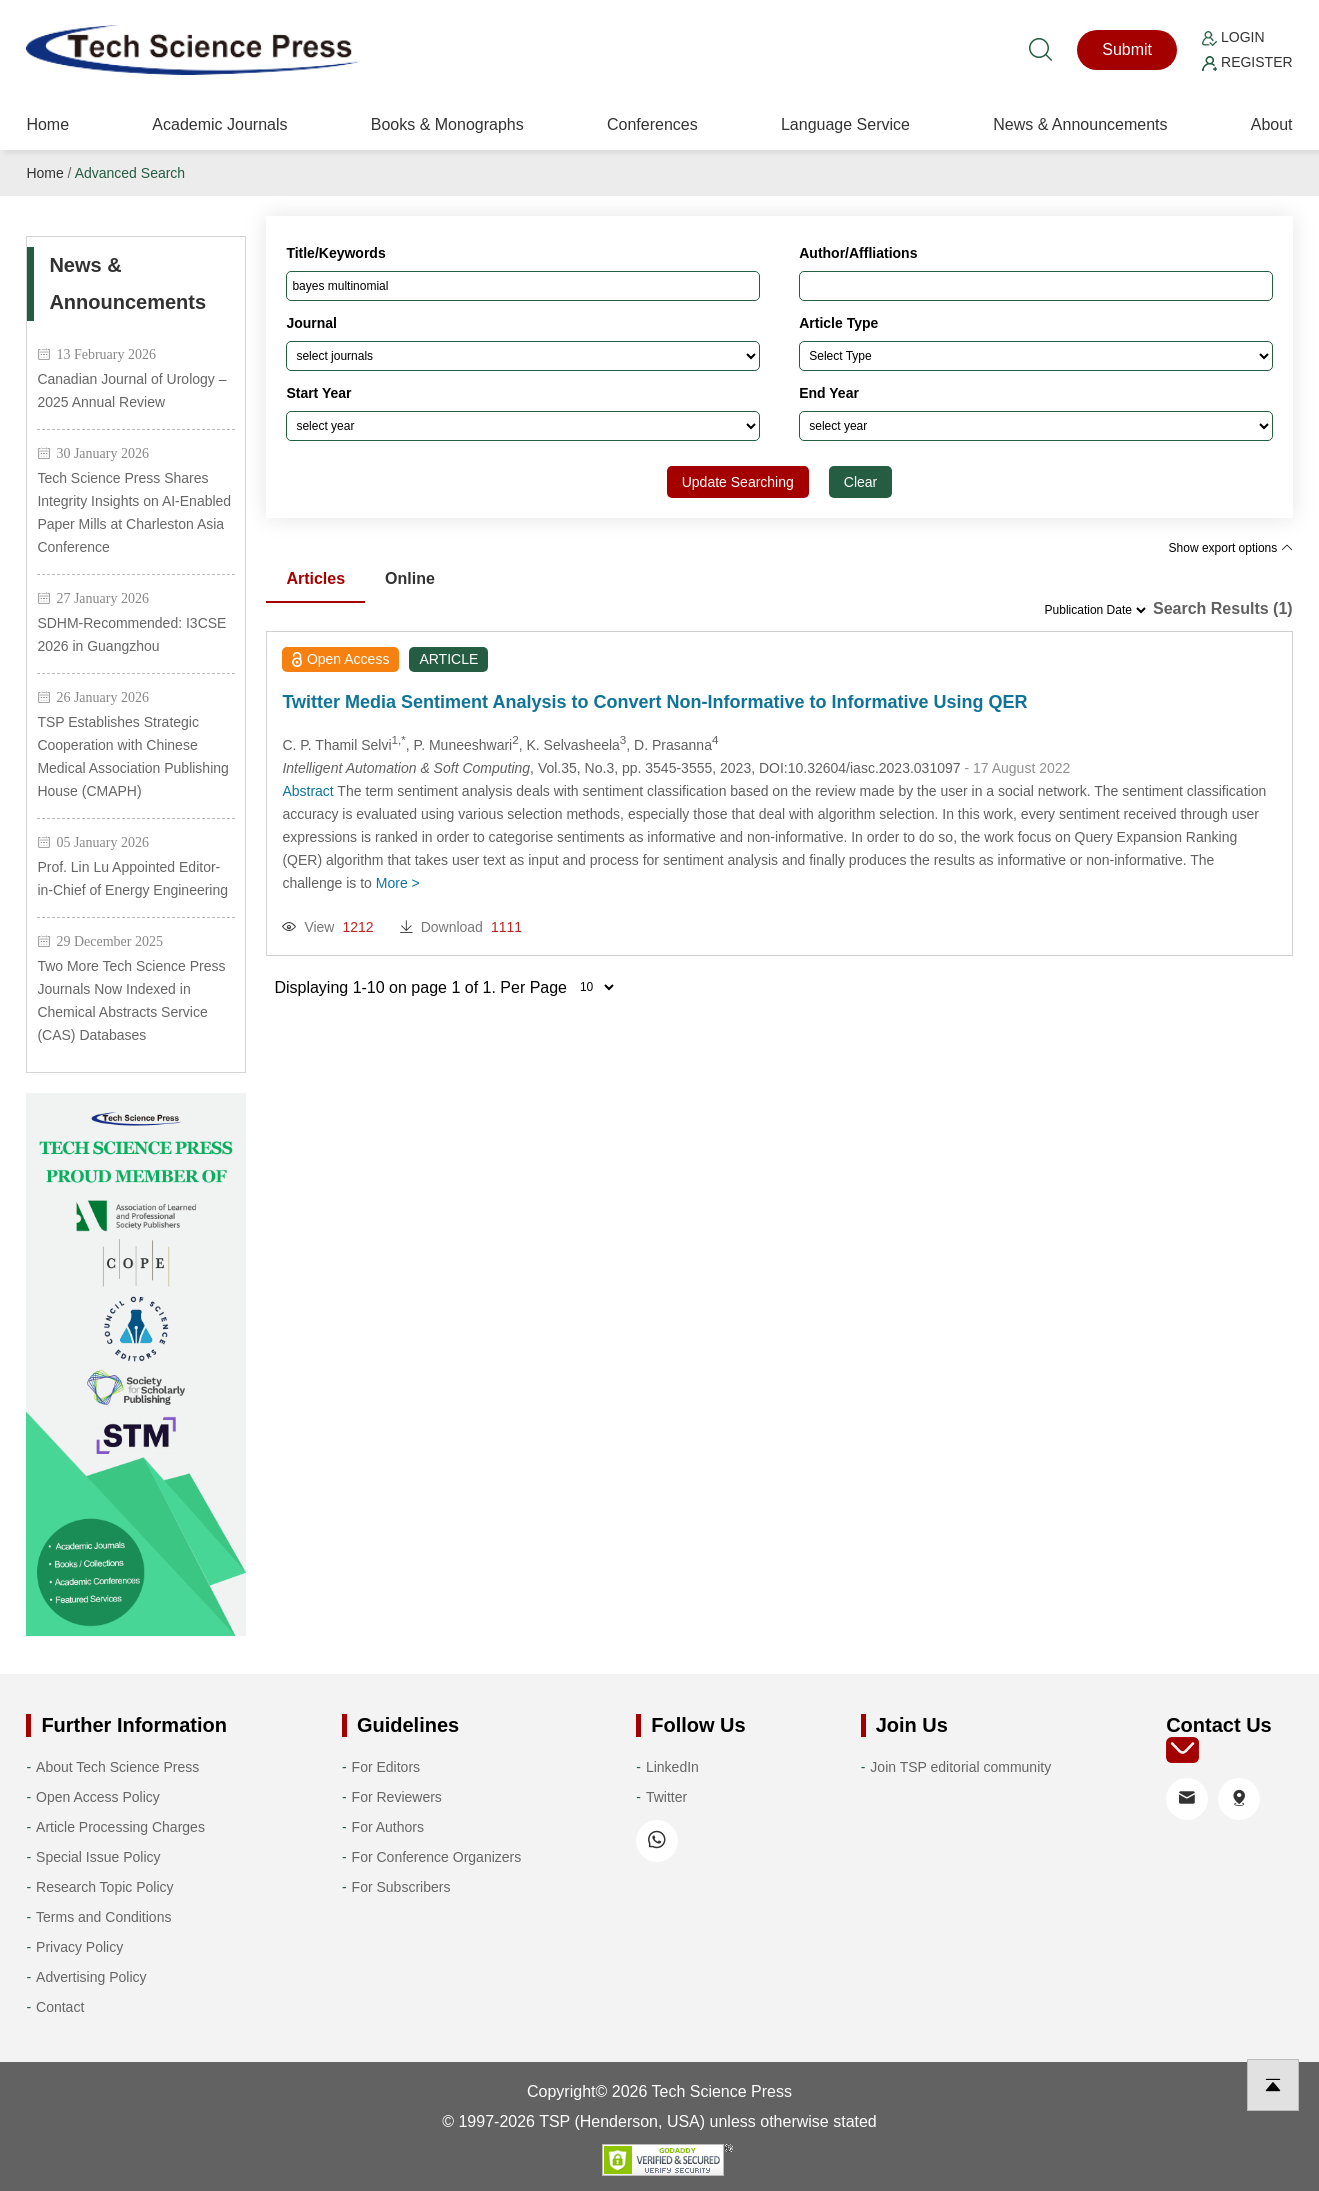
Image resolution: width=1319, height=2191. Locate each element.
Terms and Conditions (103, 1917)
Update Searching (738, 482)
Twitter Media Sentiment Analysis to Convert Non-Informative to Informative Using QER (654, 702)
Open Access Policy (98, 1797)
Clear (860, 482)
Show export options (1231, 548)
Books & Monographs (447, 124)
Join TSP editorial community (960, 1767)
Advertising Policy (91, 1977)
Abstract (307, 791)
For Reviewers (397, 1797)
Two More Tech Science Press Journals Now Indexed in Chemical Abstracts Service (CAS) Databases (131, 1000)
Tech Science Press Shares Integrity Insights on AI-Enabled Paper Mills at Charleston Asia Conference (134, 512)
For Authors (388, 1827)
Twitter (666, 1797)
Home (47, 124)
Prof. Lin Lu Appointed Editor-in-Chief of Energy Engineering (132, 878)
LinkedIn (672, 1767)
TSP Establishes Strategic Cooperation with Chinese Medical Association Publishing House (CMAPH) (132, 756)
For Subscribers (401, 1887)
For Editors (386, 1767)
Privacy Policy (79, 1947)
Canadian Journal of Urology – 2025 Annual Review (131, 390)
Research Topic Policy (104, 1887)
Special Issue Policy (98, 1857)
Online (410, 578)
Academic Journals (219, 124)
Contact (60, 2007)
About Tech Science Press (117, 1767)
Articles (315, 578)
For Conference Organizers (437, 1857)
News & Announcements (1080, 124)
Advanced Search (130, 173)
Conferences (652, 124)
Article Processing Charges (120, 1827)
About (1272, 124)
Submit (1127, 49)
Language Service (845, 124)
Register (1247, 62)
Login (1233, 37)
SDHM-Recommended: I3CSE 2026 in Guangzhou (131, 634)
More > (398, 883)
